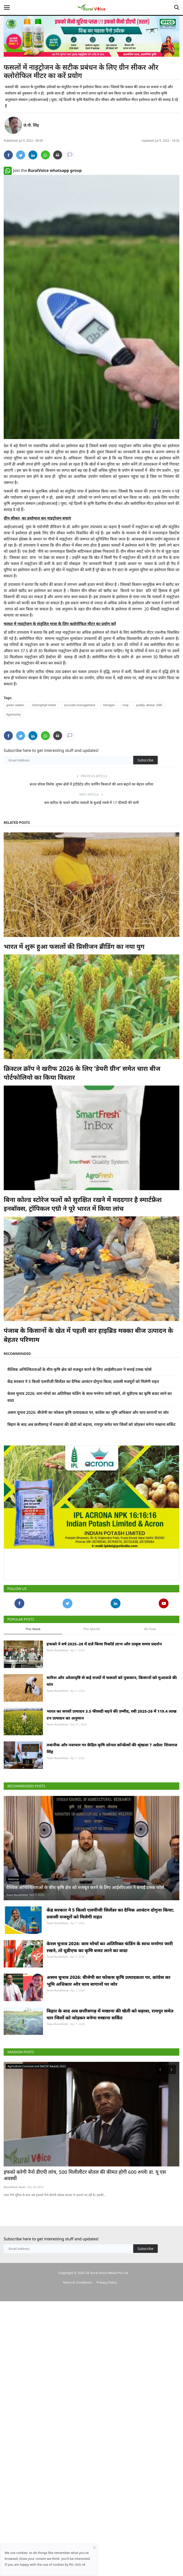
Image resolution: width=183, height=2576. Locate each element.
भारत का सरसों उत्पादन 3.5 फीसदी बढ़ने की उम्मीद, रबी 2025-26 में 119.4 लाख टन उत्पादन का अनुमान (112, 1714)
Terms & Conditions (77, 2282)
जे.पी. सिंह (31, 125)
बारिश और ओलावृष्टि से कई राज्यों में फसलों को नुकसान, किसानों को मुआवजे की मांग (112, 1681)
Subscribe (145, 760)
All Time (150, 1629)
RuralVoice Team (15, 2187)
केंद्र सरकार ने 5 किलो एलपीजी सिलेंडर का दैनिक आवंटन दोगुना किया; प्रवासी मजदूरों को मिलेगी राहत (83, 1381)
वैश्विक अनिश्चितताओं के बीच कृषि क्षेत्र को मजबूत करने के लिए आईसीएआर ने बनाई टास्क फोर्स (79, 1369)
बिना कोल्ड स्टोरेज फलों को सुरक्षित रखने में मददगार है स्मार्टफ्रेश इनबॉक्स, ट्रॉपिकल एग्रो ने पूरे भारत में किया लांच (83, 1204)
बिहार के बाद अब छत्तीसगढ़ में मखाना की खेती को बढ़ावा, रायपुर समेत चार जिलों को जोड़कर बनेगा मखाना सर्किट (91, 1424)
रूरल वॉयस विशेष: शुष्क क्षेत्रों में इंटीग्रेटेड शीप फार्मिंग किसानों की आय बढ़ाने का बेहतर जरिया (91, 784)
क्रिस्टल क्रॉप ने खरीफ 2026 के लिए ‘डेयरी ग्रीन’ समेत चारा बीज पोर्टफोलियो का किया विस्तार (82, 1073)
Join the (43, 170)
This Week (32, 1629)
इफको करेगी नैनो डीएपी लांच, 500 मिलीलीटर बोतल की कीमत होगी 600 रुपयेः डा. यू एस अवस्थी (85, 2175)
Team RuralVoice (57, 1650)
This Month (91, 1629)
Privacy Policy (107, 2282)
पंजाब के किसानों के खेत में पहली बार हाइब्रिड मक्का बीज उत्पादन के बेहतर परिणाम (88, 1335)
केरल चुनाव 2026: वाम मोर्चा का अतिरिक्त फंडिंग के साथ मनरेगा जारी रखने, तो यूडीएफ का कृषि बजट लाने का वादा (110, 1947)
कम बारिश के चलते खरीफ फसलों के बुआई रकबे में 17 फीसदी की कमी (91, 802)
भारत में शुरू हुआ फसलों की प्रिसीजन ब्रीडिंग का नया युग (74, 946)
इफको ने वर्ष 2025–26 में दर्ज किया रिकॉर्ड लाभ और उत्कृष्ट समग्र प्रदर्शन (104, 1644)
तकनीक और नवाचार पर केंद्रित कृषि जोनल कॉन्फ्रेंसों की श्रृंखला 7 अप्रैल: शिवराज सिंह (112, 1748)
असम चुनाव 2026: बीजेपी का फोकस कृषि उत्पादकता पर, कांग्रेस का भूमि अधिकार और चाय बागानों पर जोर (88, 1412)
